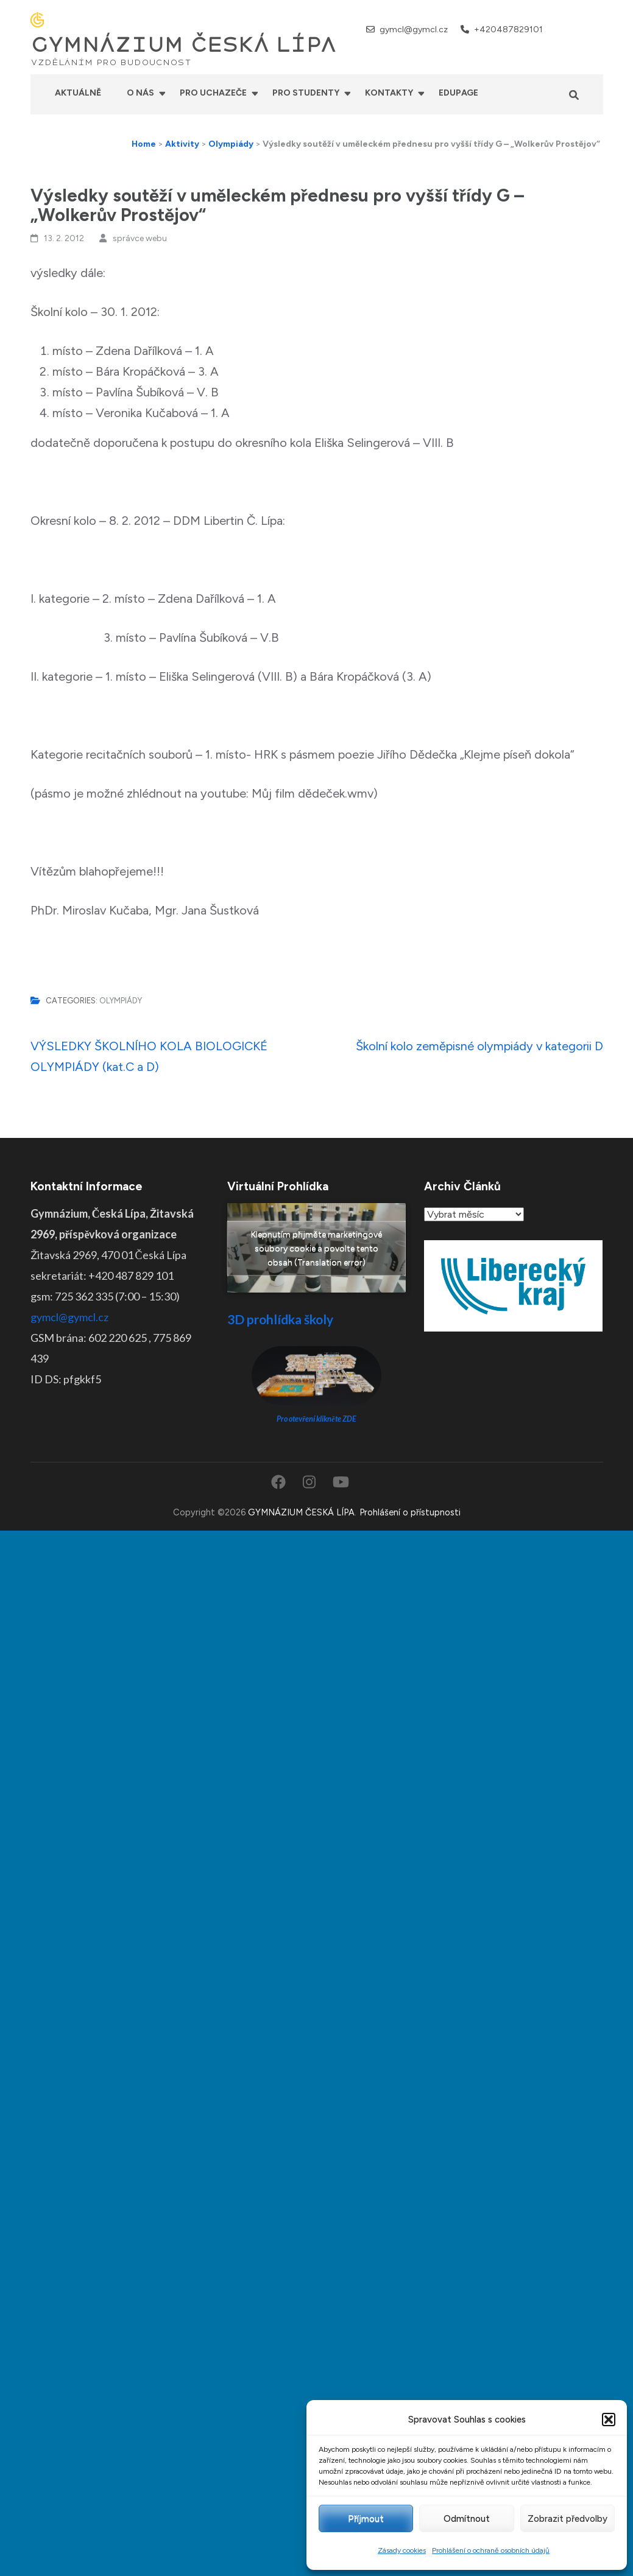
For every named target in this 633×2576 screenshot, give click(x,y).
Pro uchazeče (213, 93)
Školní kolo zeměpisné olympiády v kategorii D (479, 1046)
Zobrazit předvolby (567, 2518)
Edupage (458, 93)
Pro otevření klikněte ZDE (316, 1418)
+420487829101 (508, 29)
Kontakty (389, 93)
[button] (609, 2419)
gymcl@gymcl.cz (414, 29)
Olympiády (120, 1000)
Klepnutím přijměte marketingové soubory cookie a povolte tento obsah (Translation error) (316, 1248)
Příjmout (366, 2518)
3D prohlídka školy (280, 1319)
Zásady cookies (402, 2550)
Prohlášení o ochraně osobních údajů (491, 2550)
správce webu (140, 238)
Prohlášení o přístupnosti (410, 1512)
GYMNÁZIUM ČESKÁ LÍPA (183, 45)
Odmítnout (467, 2518)
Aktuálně (78, 93)
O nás (140, 93)
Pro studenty (305, 93)
